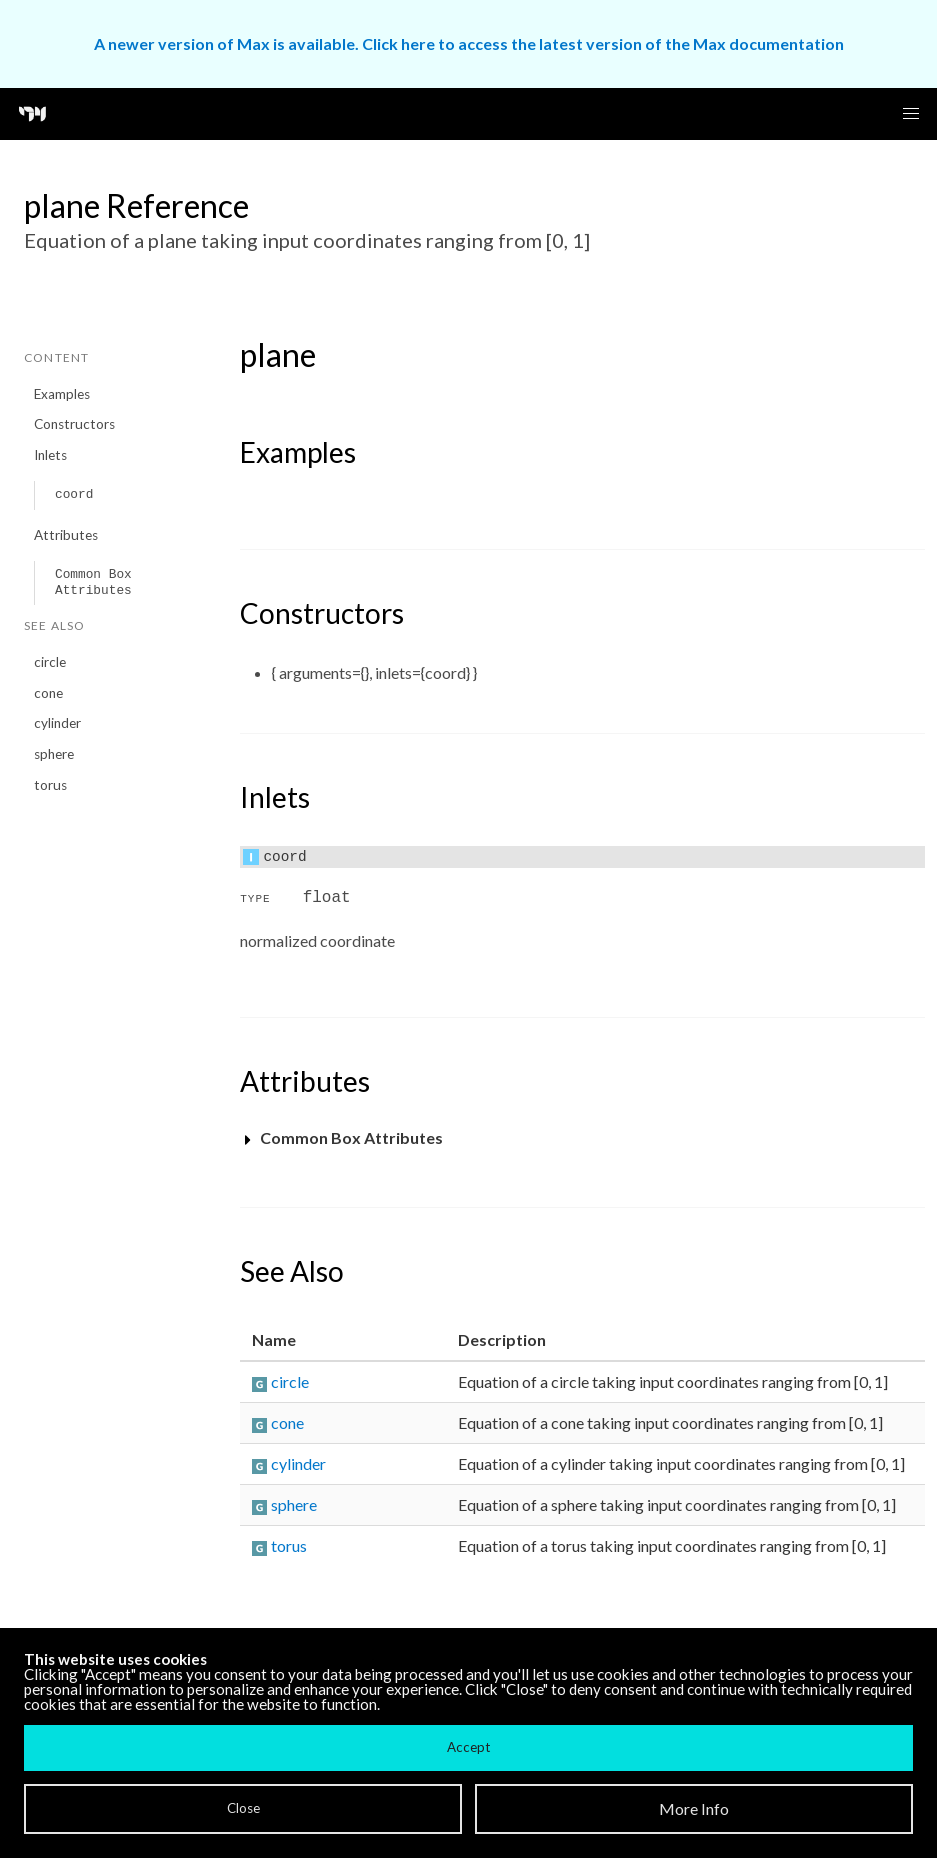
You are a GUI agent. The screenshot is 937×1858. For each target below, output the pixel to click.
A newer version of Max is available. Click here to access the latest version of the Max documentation (469, 43)
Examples (62, 394)
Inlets (50, 455)
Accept (468, 1747)
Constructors (74, 424)
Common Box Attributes (93, 582)
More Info (694, 1808)
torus (50, 785)
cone (48, 693)
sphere (54, 754)
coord (74, 494)
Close (243, 1808)
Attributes (66, 535)
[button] (911, 114)
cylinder (57, 723)
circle (50, 662)
